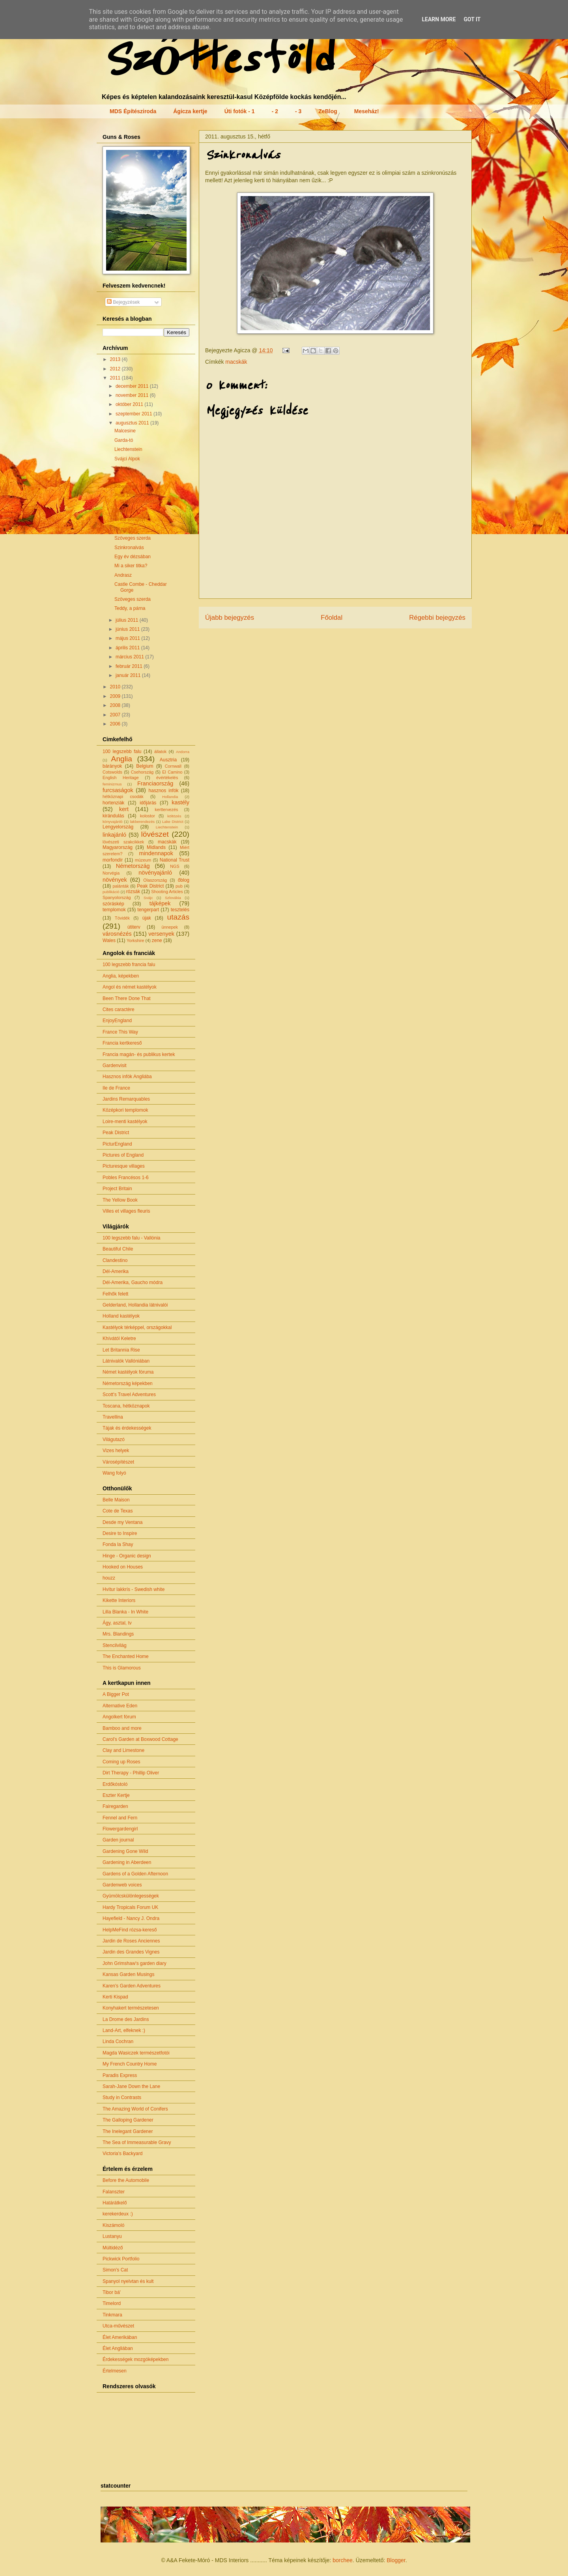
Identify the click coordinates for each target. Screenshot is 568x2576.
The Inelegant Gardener (128, 2131)
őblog (183, 880)
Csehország (142, 772)
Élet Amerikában (120, 2337)
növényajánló (155, 872)
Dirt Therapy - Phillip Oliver (131, 1773)
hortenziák (113, 803)
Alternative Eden (120, 1706)
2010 (116, 687)
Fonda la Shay (118, 1544)
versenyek (161, 934)
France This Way (120, 1032)
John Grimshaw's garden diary (134, 1963)
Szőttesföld (216, 60)
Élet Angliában (118, 2348)
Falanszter (114, 2192)
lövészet (155, 834)
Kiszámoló (113, 2225)
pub (179, 886)
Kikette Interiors (119, 1600)
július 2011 (128, 620)
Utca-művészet (118, 2326)
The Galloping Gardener (128, 2120)
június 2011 (128, 629)
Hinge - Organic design (127, 1556)
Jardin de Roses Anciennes (131, 1941)
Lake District (172, 821)
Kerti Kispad (115, 1997)
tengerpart (148, 909)
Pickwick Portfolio (121, 2259)
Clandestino (115, 1260)
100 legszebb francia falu (129, 964)
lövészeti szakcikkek (123, 841)
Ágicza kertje (190, 111)
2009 (116, 696)
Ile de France (116, 1088)
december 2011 (133, 386)
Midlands (156, 847)
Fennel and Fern (120, 1818)
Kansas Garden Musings (128, 1974)
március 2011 (130, 657)
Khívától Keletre (119, 1338)
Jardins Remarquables (126, 1099)
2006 (116, 724)
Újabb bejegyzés (229, 617)
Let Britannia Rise (121, 1350)
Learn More (439, 19)
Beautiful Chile (118, 1249)
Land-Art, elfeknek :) (124, 2030)
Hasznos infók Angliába (127, 1076)
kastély (180, 802)
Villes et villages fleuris (126, 1211)
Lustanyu (112, 2236)
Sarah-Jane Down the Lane (131, 2086)
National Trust (174, 860)
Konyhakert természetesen (131, 2008)
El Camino (172, 772)
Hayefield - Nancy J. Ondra (131, 1918)
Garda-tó (123, 440)
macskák (236, 362)
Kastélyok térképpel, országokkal (137, 1327)
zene (157, 940)
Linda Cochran (118, 2041)
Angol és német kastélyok (130, 987)
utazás (178, 917)
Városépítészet (118, 1462)
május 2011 (128, 638)
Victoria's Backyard (122, 2153)
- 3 (298, 111)
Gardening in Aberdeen (127, 1862)
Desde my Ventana (122, 1522)
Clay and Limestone (123, 1750)
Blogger (396, 2560)
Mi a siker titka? (130, 565)
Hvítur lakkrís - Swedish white (133, 1589)
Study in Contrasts (122, 2097)
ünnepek (169, 927)
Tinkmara (112, 2315)
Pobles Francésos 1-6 (126, 1177)
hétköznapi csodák (123, 796)
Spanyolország (117, 897)
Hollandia (170, 796)
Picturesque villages (124, 1166)
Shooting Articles (167, 891)
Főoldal (331, 617)
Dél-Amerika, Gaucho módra (133, 1282)
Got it (471, 19)
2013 (116, 359)
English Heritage (121, 777)
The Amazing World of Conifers (135, 2109)
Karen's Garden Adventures (132, 1986)
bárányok (112, 766)
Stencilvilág (115, 1645)
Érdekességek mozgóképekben (135, 2359)
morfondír (113, 860)
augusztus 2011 (133, 423)
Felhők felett (115, 1294)
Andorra (182, 752)
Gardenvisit (115, 1065)
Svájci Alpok (127, 459)
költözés (174, 816)
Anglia (121, 759)
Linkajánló (125, 510)
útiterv (133, 927)
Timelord (112, 2303)
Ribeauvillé (126, 486)
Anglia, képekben (121, 976)
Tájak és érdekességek (127, 1428)
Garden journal (118, 1840)
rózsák (133, 891)
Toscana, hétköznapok (126, 1406)
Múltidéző (113, 2248)
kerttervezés (166, 809)
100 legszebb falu (122, 751)
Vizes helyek (116, 1450)
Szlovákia (173, 897)
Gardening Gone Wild (125, 1851)
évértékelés (167, 777)
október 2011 (130, 404)
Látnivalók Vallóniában (126, 1361)
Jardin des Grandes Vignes (131, 1952)
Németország (133, 866)
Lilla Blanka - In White (125, 1612)
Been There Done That (127, 998)
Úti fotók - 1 (239, 111)
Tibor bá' (112, 2292)
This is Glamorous (122, 1668)
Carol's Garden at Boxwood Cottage (140, 1739)
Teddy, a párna (130, 608)
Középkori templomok (125, 1110)
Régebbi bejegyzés (437, 617)
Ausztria (168, 760)
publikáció (111, 892)
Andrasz (123, 575)
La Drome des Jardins (126, 2019)
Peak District (150, 886)
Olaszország (155, 880)
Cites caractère (119, 1009)
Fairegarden (115, 1806)
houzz (109, 1578)
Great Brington (129, 519)
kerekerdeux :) (118, 2214)
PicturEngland (117, 1144)
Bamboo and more (122, 1728)
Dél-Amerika (116, 1271)
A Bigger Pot (116, 1694)
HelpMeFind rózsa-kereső (130, 1930)
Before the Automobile (126, 2180)
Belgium (144, 766)
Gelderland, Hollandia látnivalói (135, 1305)
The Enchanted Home (126, 1656)
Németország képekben (128, 1383)
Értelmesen (115, 2371)
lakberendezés (142, 821)
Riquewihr (124, 477)
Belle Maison (116, 1500)
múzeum (143, 860)
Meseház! (366, 111)
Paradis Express (120, 2075)
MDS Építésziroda (133, 111)
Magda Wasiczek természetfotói (136, 2053)
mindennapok (156, 853)
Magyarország (118, 847)
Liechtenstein (128, 449)
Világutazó (114, 1439)
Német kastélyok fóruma (128, 1372)
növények (115, 880)
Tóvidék (122, 918)
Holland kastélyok (121, 1316)
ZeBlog (327, 111)
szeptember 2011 (134, 414)
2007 (116, 715)
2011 (116, 378)
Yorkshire (135, 940)
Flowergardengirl (120, 1829)
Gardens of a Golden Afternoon (135, 1874)
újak (146, 918)
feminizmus (112, 784)
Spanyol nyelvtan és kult (128, 2281)
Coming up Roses (121, 1762)
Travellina (113, 1417)
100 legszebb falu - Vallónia (132, 1238)
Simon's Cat (115, 2270)
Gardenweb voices (122, 1885)
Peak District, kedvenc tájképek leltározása (138, 498)
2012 (116, 369)
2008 (116, 705)
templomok (114, 909)
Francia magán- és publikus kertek (139, 1054)
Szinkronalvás (129, 547)
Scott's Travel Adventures (129, 1394)
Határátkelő (115, 2203)
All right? (123, 529)
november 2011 (133, 395)
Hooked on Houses (123, 1567)
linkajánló (114, 835)
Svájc (148, 897)
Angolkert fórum (119, 1717)
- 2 (275, 111)
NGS (174, 866)
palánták (121, 886)
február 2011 (130, 666)
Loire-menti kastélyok (125, 1121)
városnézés (117, 934)
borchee (343, 2560)
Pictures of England (123, 1155)
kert (124, 809)
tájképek (160, 903)
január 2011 (129, 675)
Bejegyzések (123, 302)
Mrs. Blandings (118, 1634)
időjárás (148, 803)
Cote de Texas (118, 1511)
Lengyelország (118, 827)
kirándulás (113, 816)
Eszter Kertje (116, 1795)
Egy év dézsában (132, 556)
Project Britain (117, 1188)
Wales (109, 940)
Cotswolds (112, 772)
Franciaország (155, 783)
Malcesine (125, 431)
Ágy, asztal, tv (117, 1623)
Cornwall (173, 766)
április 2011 (128, 648)
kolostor (147, 815)
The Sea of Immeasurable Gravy (137, 2142)
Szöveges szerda (132, 538)
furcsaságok (118, 790)
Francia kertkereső (122, 1043)
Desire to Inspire (120, 1533)
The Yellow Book (120, 1200)
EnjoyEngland (117, 1020)
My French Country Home (130, 2064)
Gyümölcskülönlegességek (131, 1896)
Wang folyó (114, 1473)
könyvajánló (113, 821)
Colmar (122, 468)
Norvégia (111, 873)
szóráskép (113, 904)
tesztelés (180, 909)
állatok (160, 751)
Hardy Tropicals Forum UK (130, 1907)
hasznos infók (164, 790)
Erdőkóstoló (115, 1784)
